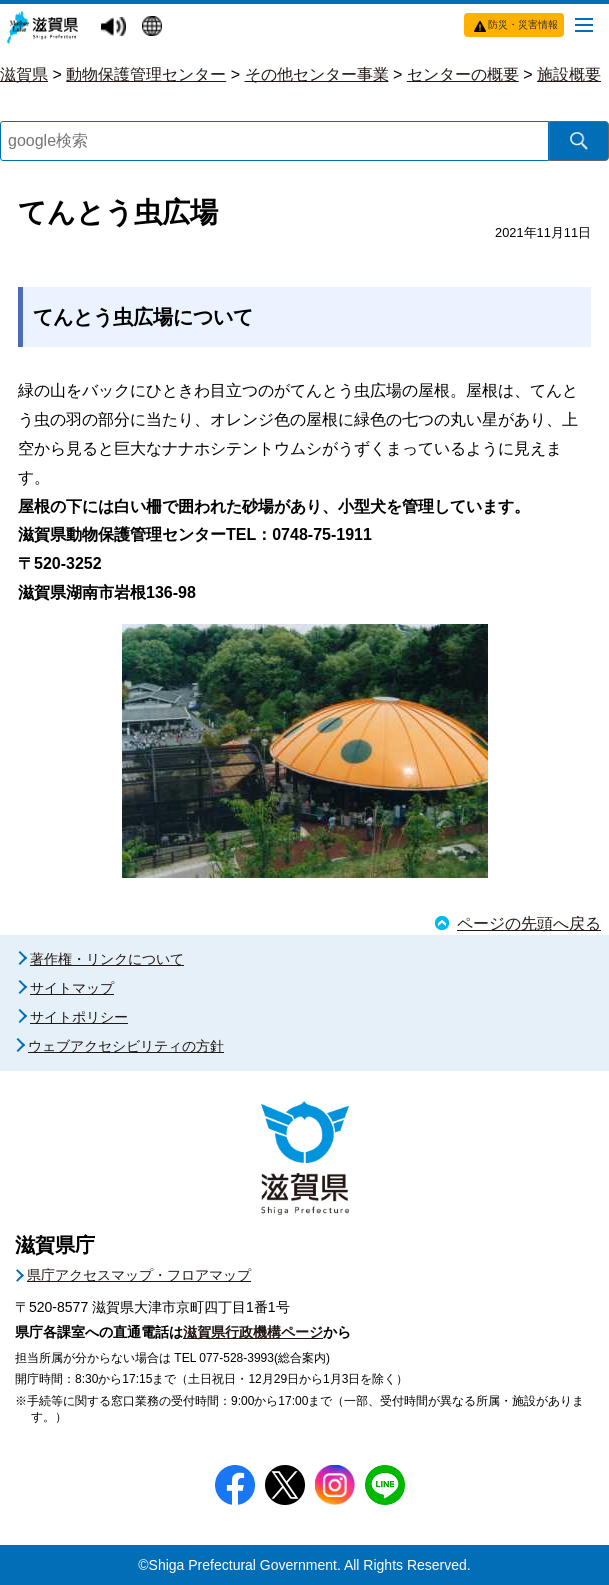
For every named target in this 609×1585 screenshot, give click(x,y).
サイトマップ (72, 988)
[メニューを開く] (584, 24)
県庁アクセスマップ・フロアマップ (139, 1275)
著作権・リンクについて (107, 959)
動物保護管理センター (146, 74)
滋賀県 (24, 74)
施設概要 (569, 74)
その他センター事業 (317, 74)
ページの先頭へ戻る (529, 923)
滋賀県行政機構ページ (253, 1332)
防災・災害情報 (523, 24)
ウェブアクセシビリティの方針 (126, 1046)
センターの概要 (463, 74)
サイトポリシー (79, 1017)
